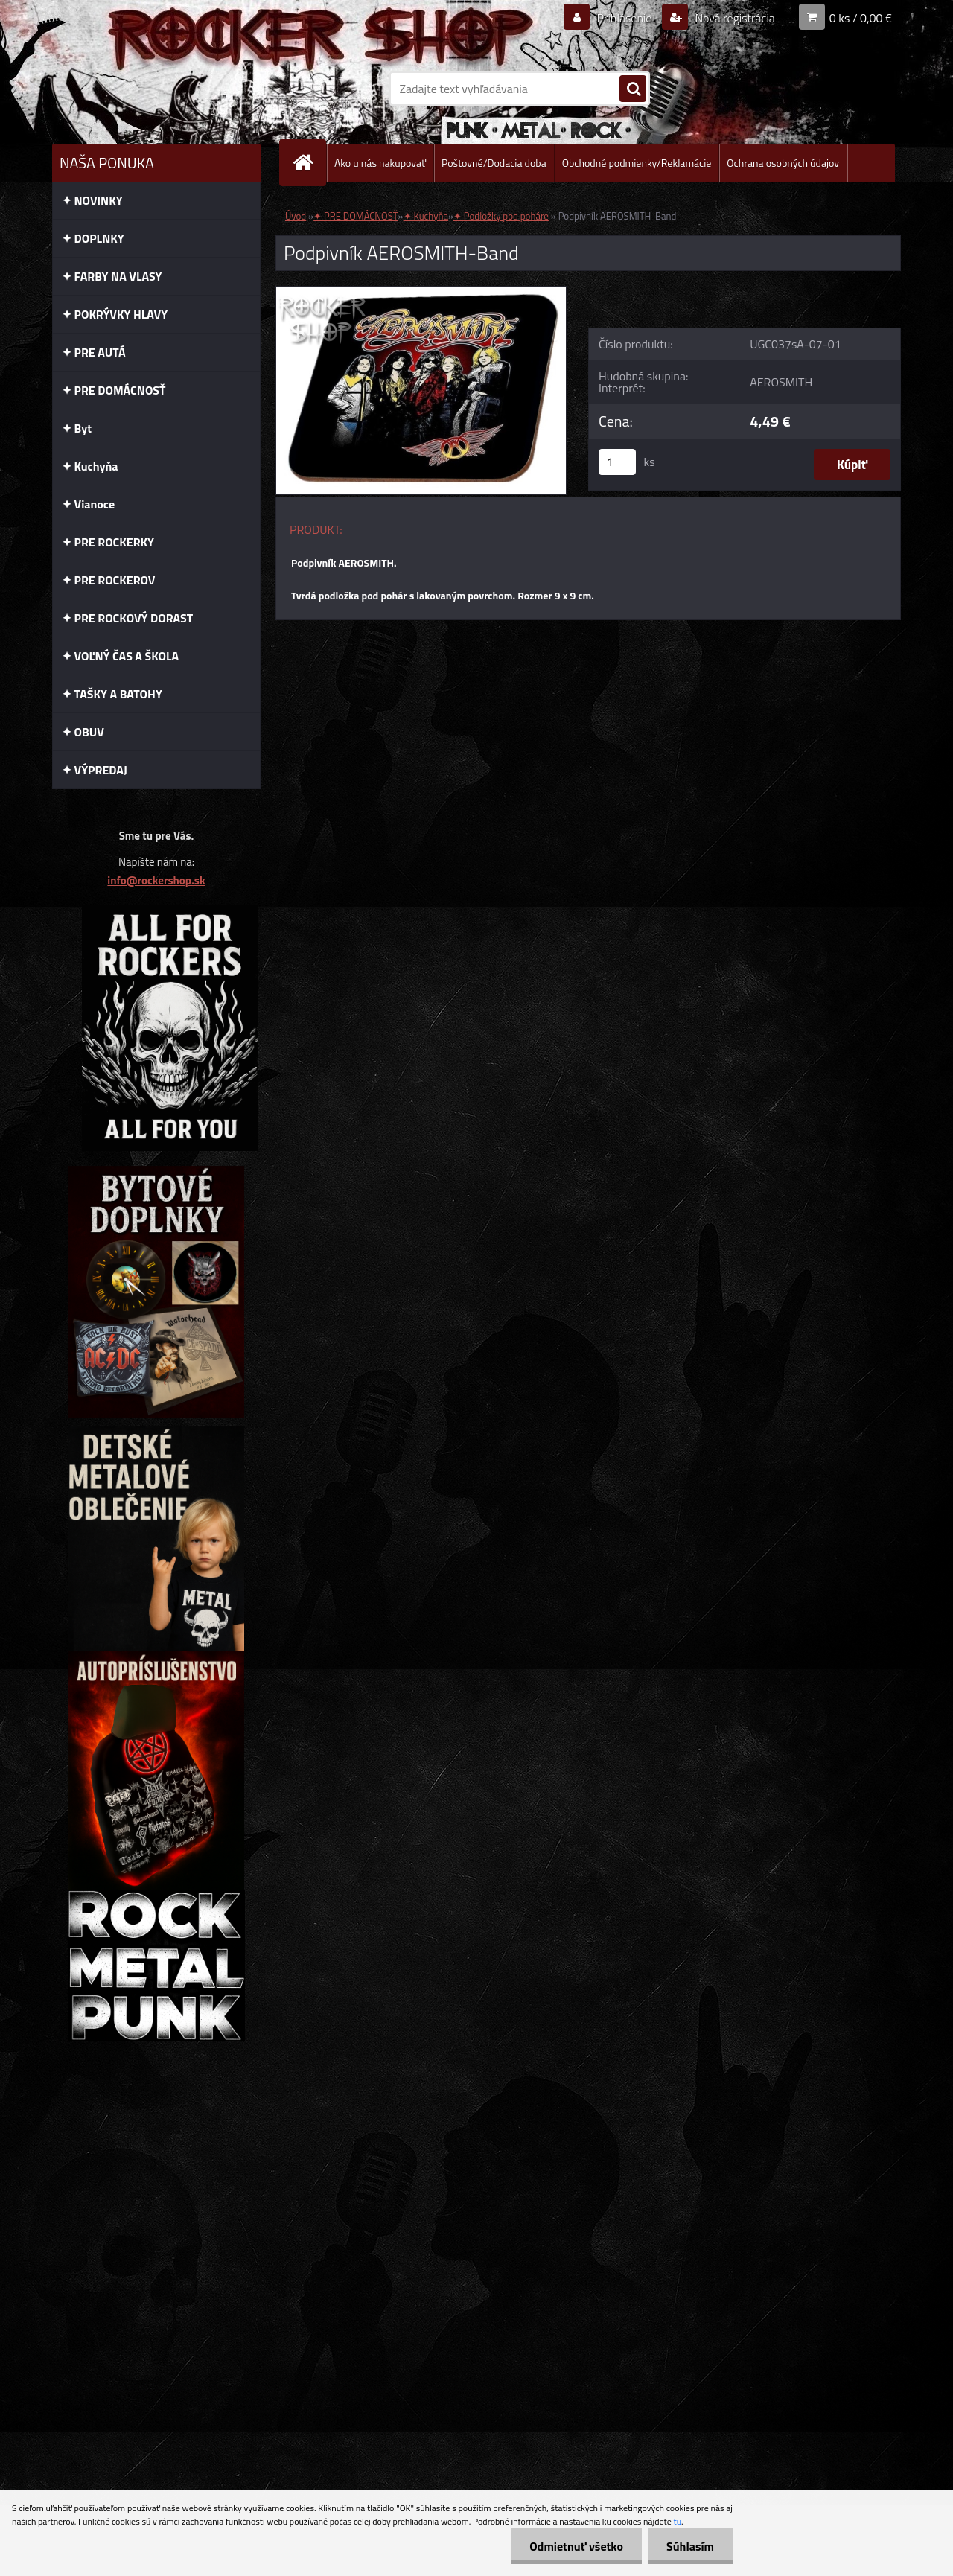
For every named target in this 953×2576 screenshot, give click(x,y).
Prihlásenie (624, 18)
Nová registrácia (733, 18)
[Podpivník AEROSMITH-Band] (421, 293)
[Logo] (154, 88)
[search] (632, 89)
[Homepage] (309, 163)
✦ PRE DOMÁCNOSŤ (355, 215)
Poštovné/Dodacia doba (494, 162)
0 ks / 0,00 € (860, 18)
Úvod (295, 215)
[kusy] (617, 462)
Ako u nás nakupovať (380, 162)
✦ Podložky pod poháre (501, 215)
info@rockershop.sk (156, 880)
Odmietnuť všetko (576, 2546)
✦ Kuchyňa (426, 215)
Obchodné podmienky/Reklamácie (637, 162)
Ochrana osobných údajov (783, 162)
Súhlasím (690, 2546)
